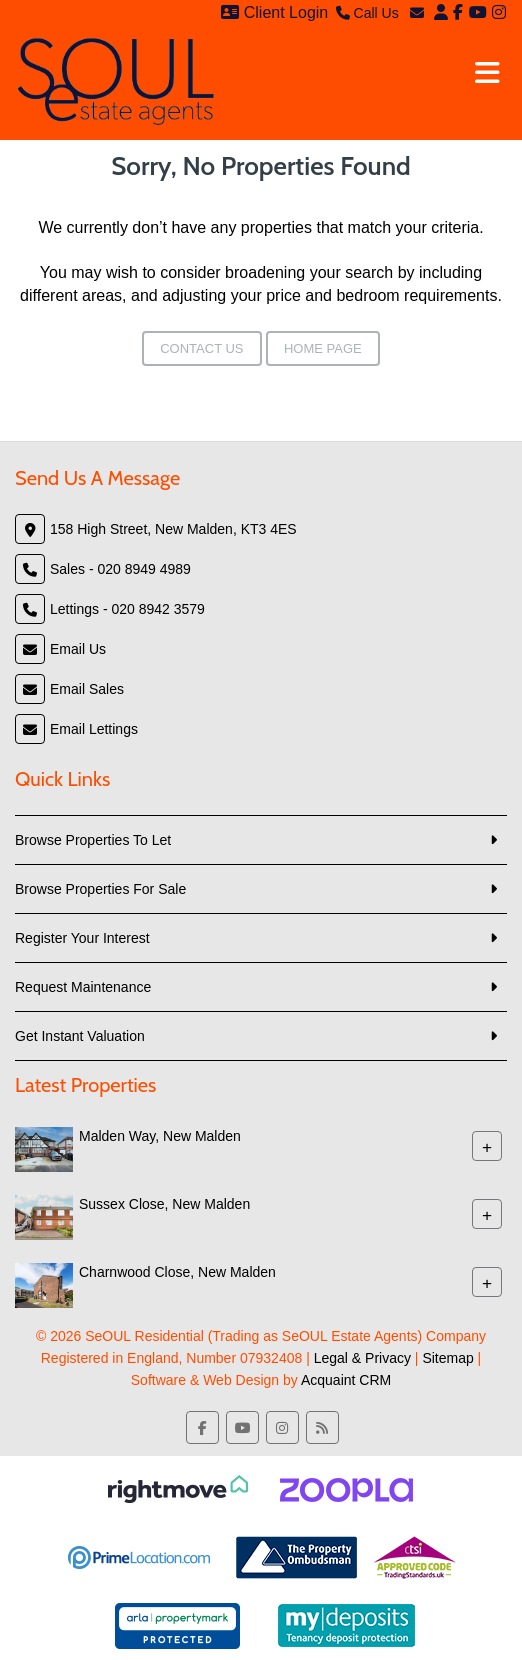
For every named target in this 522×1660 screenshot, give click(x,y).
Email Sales (87, 689)
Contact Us (201, 348)
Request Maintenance (83, 987)
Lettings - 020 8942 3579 (127, 609)
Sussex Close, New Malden (164, 1204)
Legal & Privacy (362, 1358)
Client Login (274, 12)
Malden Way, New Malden (160, 1136)
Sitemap (447, 1358)
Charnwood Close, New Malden (177, 1272)
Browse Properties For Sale (100, 889)
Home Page (323, 348)
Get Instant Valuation (80, 1036)
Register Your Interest (82, 938)
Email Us (78, 649)
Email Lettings (94, 729)
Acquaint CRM (346, 1380)
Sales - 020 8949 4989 (120, 569)
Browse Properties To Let (93, 840)
